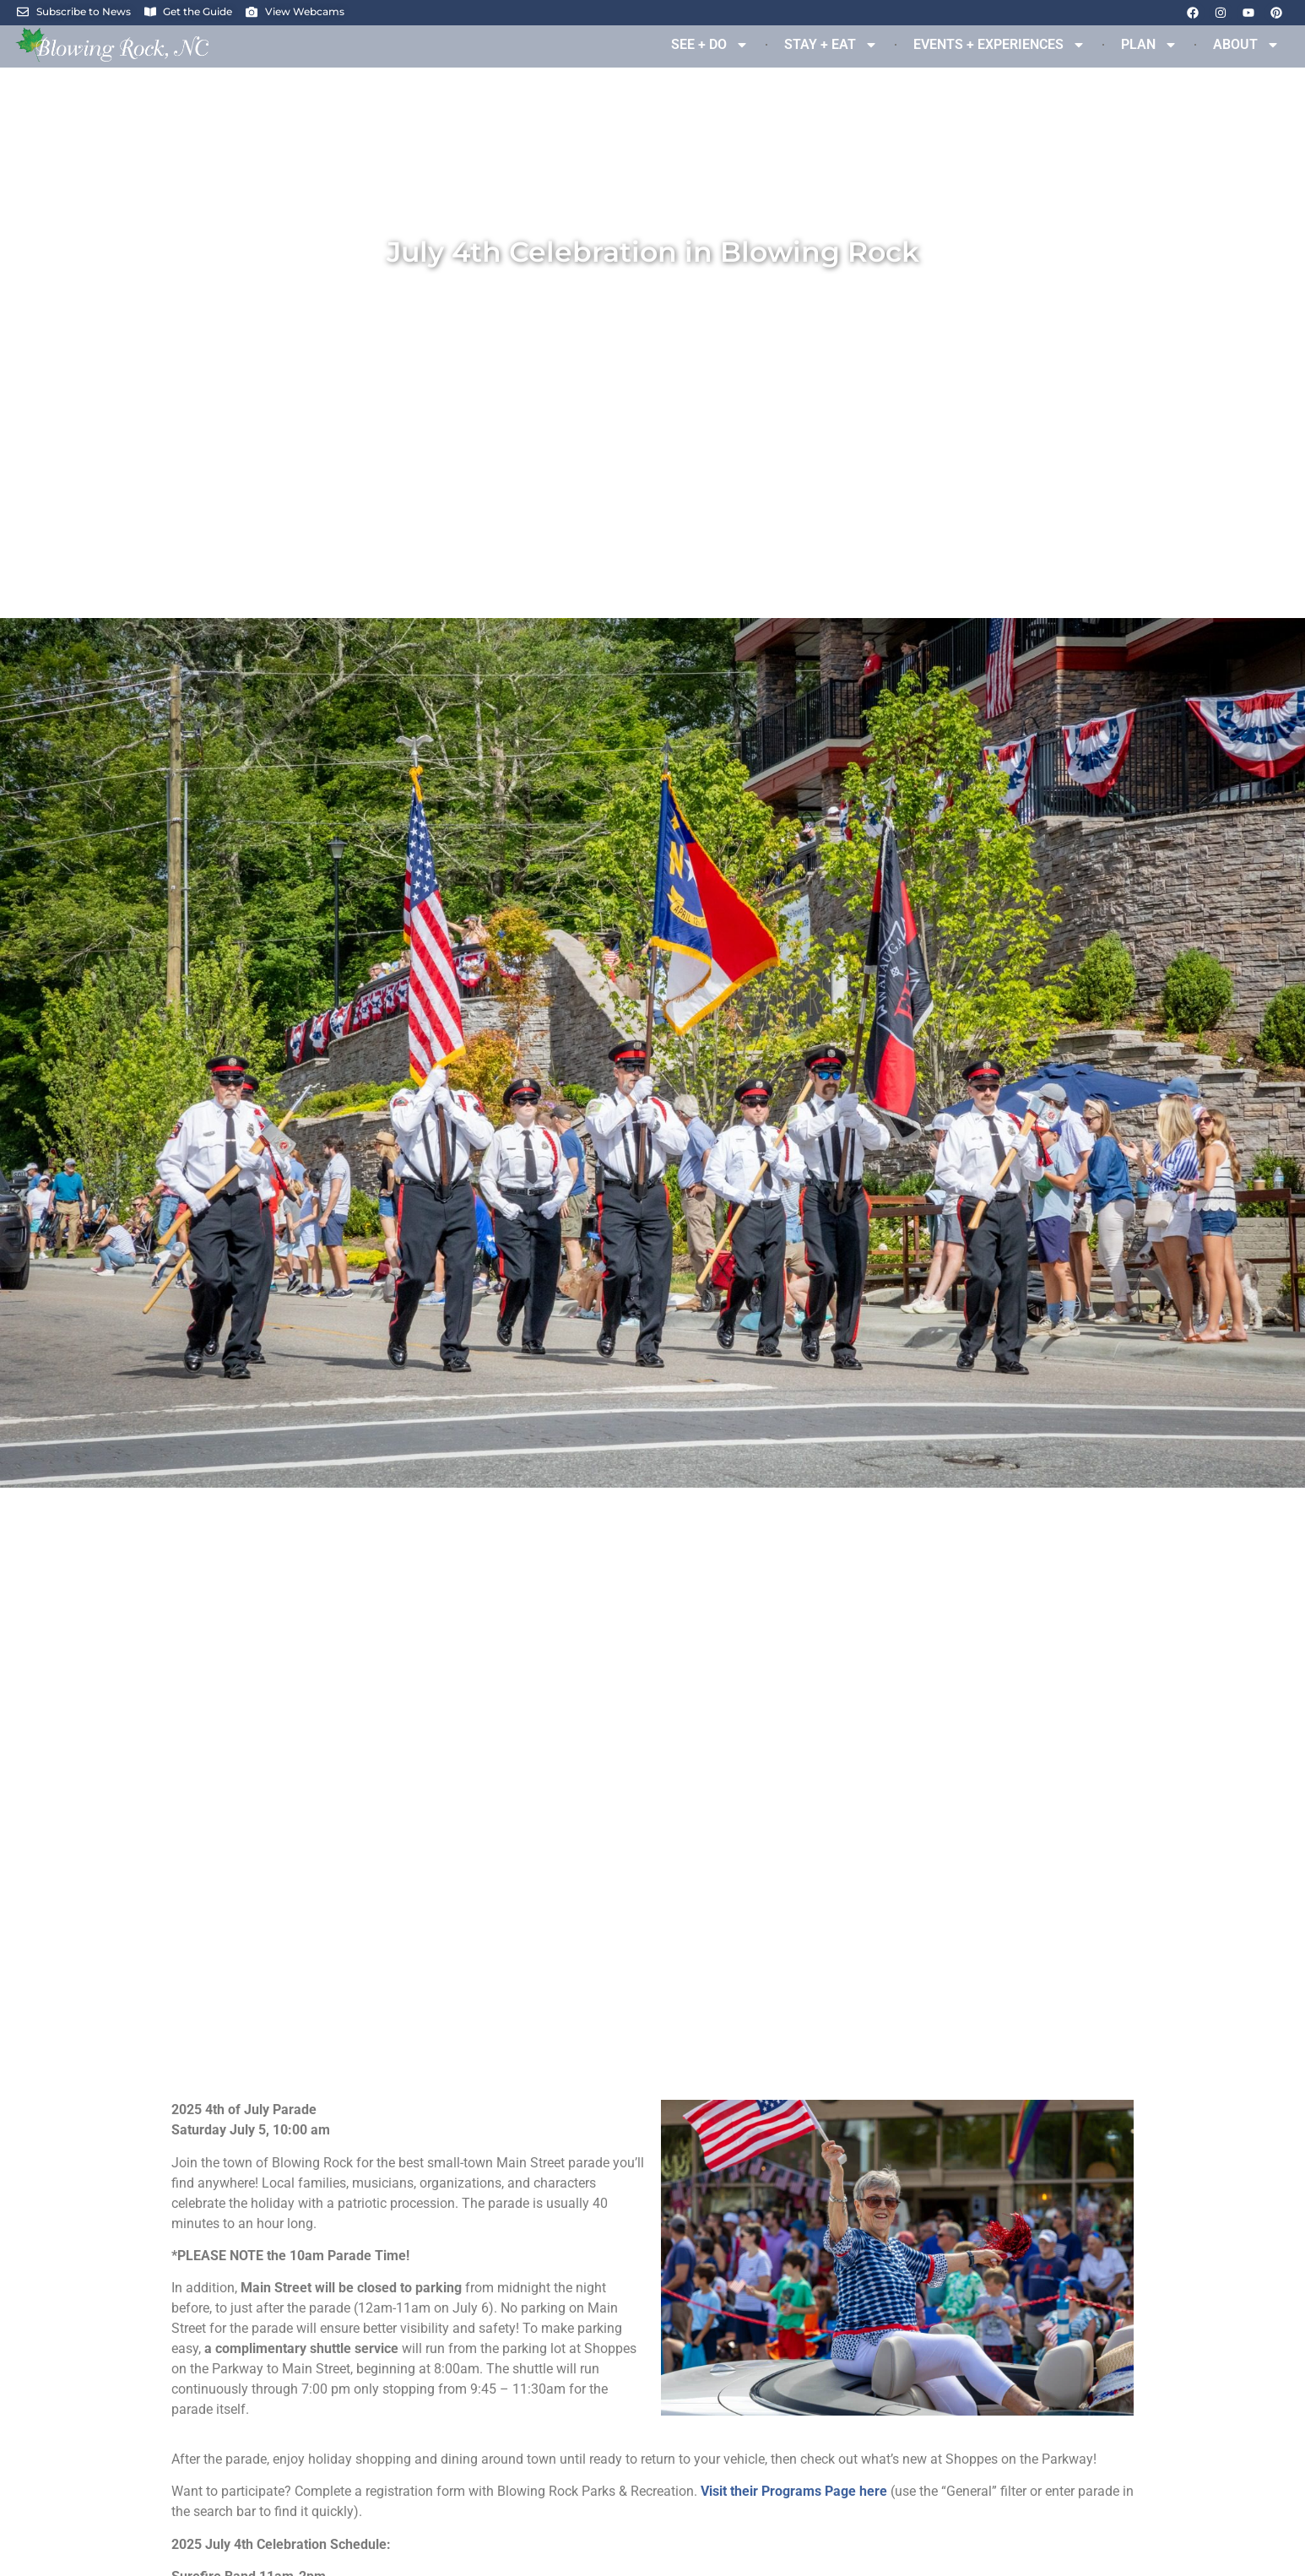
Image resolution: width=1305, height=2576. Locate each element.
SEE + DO (710, 45)
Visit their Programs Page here (794, 2491)
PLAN (1149, 45)
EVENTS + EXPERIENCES (999, 45)
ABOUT (1246, 45)
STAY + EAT (831, 45)
